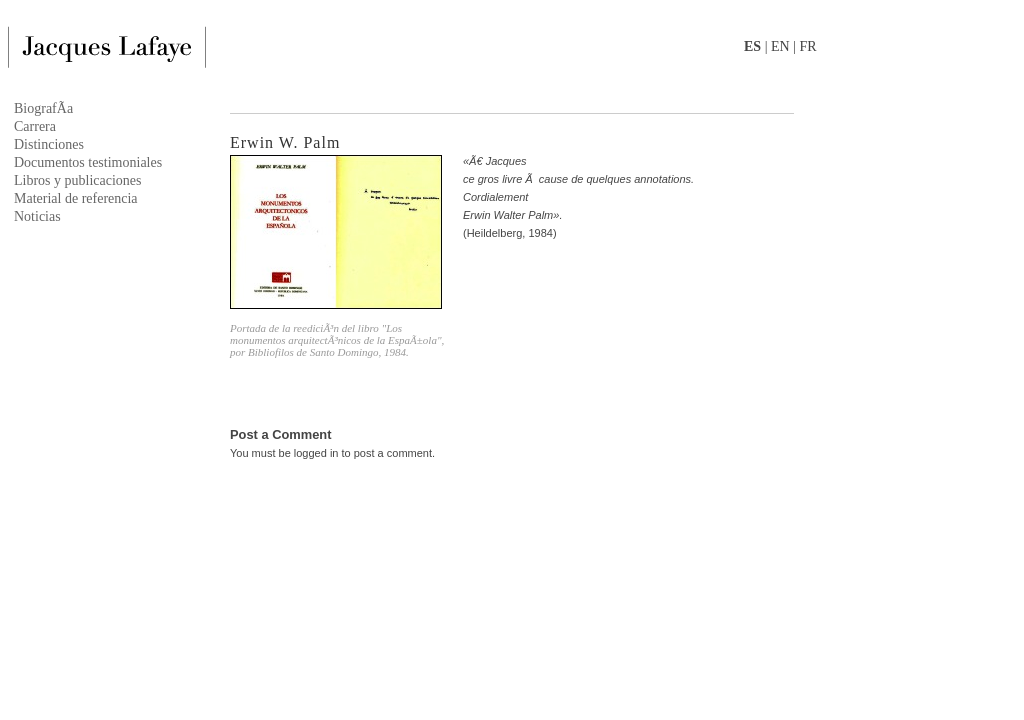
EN (780, 46)
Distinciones (49, 144)
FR (807, 46)
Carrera (35, 126)
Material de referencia (76, 198)
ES (752, 46)
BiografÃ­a (43, 108)
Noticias (37, 216)
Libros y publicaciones (78, 180)
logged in (316, 453)
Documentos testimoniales (88, 162)
